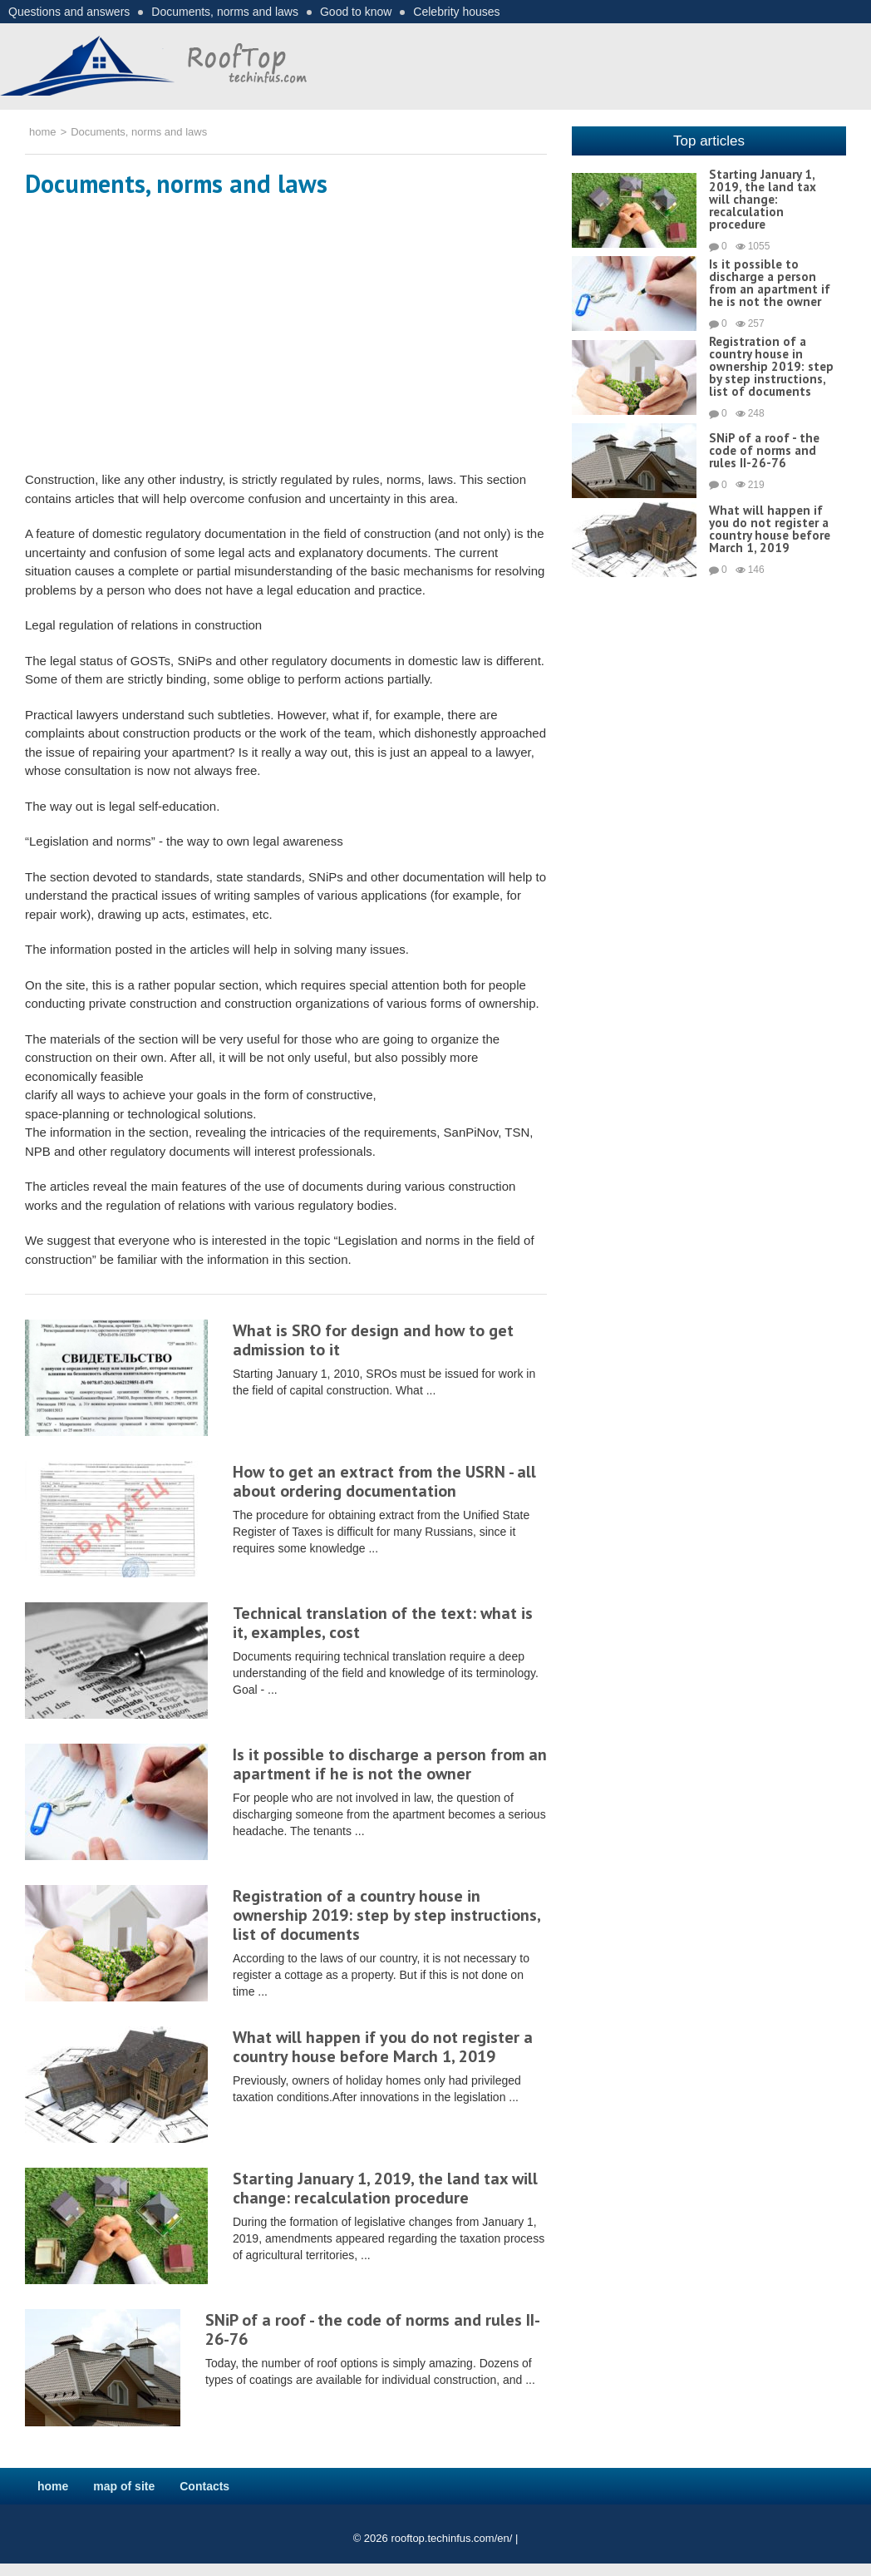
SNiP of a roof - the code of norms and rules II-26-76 (372, 2329)
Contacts (204, 2486)
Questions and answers (69, 11)
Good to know (355, 11)
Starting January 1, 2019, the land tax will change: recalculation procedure (385, 2188)
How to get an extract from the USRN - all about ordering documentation (384, 1481)
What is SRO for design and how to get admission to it (373, 1340)
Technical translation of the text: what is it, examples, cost (383, 1622)
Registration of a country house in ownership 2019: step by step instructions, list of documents (386, 1915)
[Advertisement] (286, 337)
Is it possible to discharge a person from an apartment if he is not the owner (390, 1764)
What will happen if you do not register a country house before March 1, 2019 (383, 2046)
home (52, 2486)
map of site (124, 2486)
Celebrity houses (456, 11)
